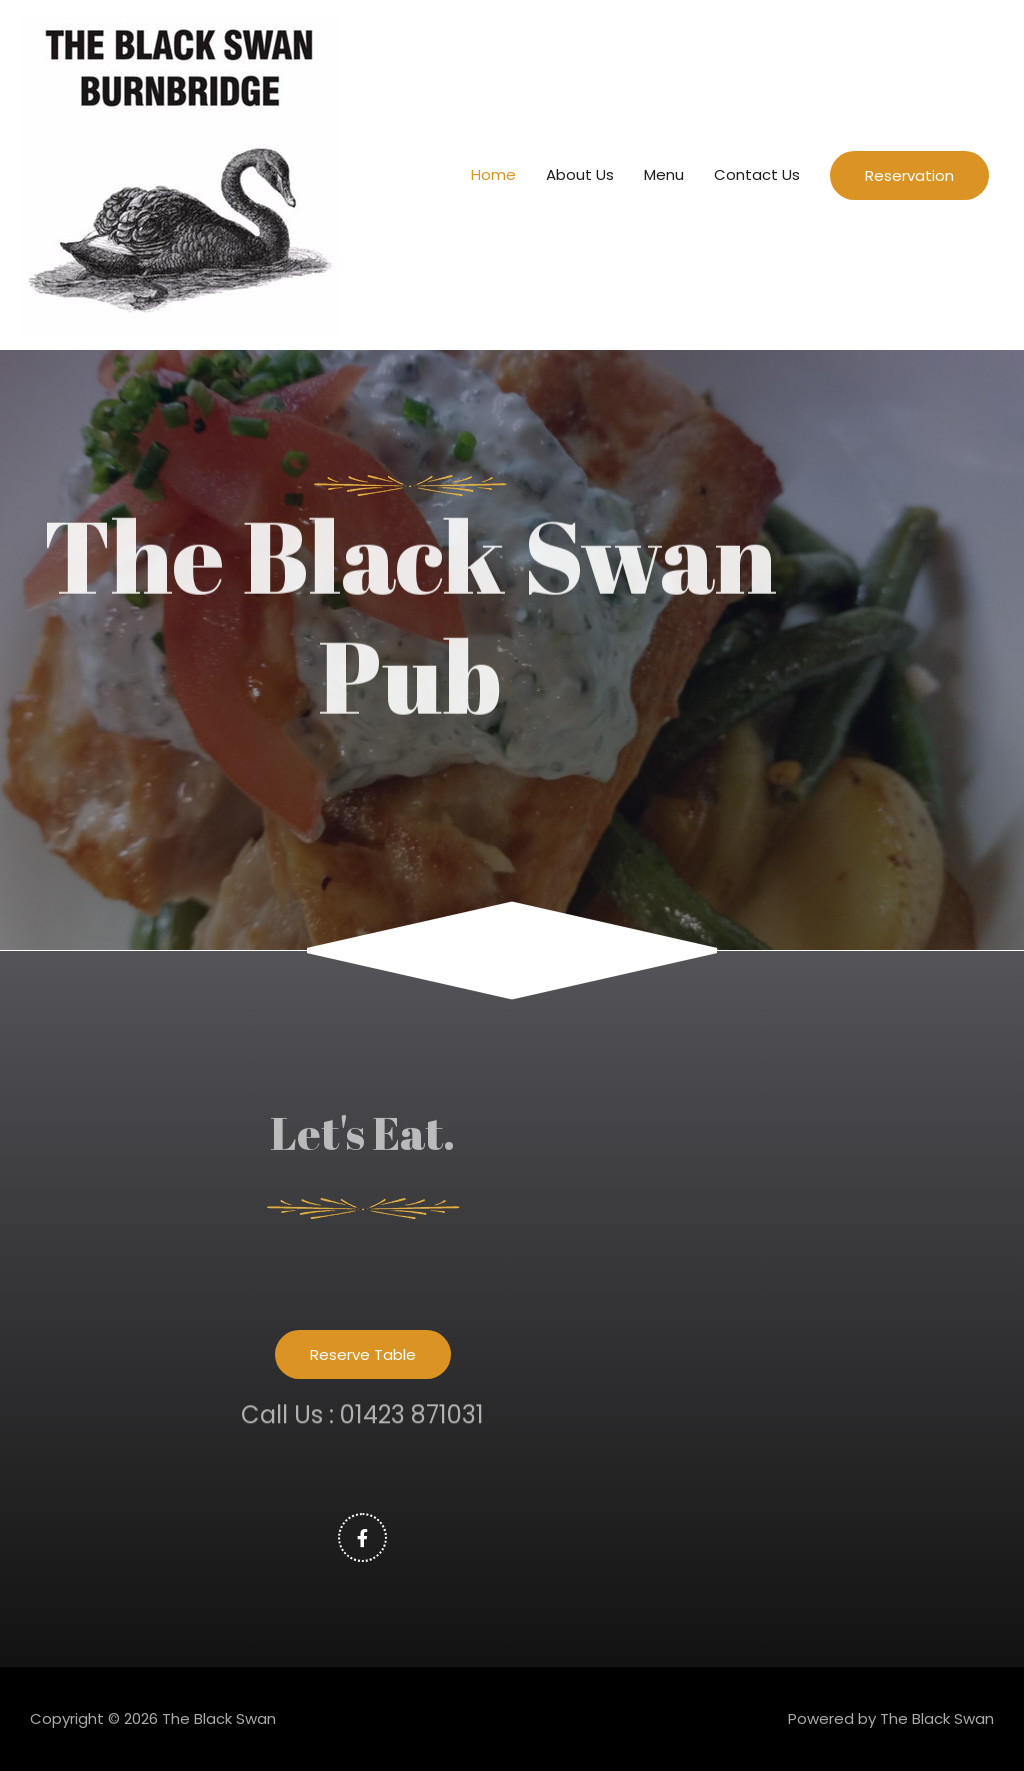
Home (493, 174)
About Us (580, 174)
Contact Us (757, 174)
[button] (363, 1354)
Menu (664, 174)
